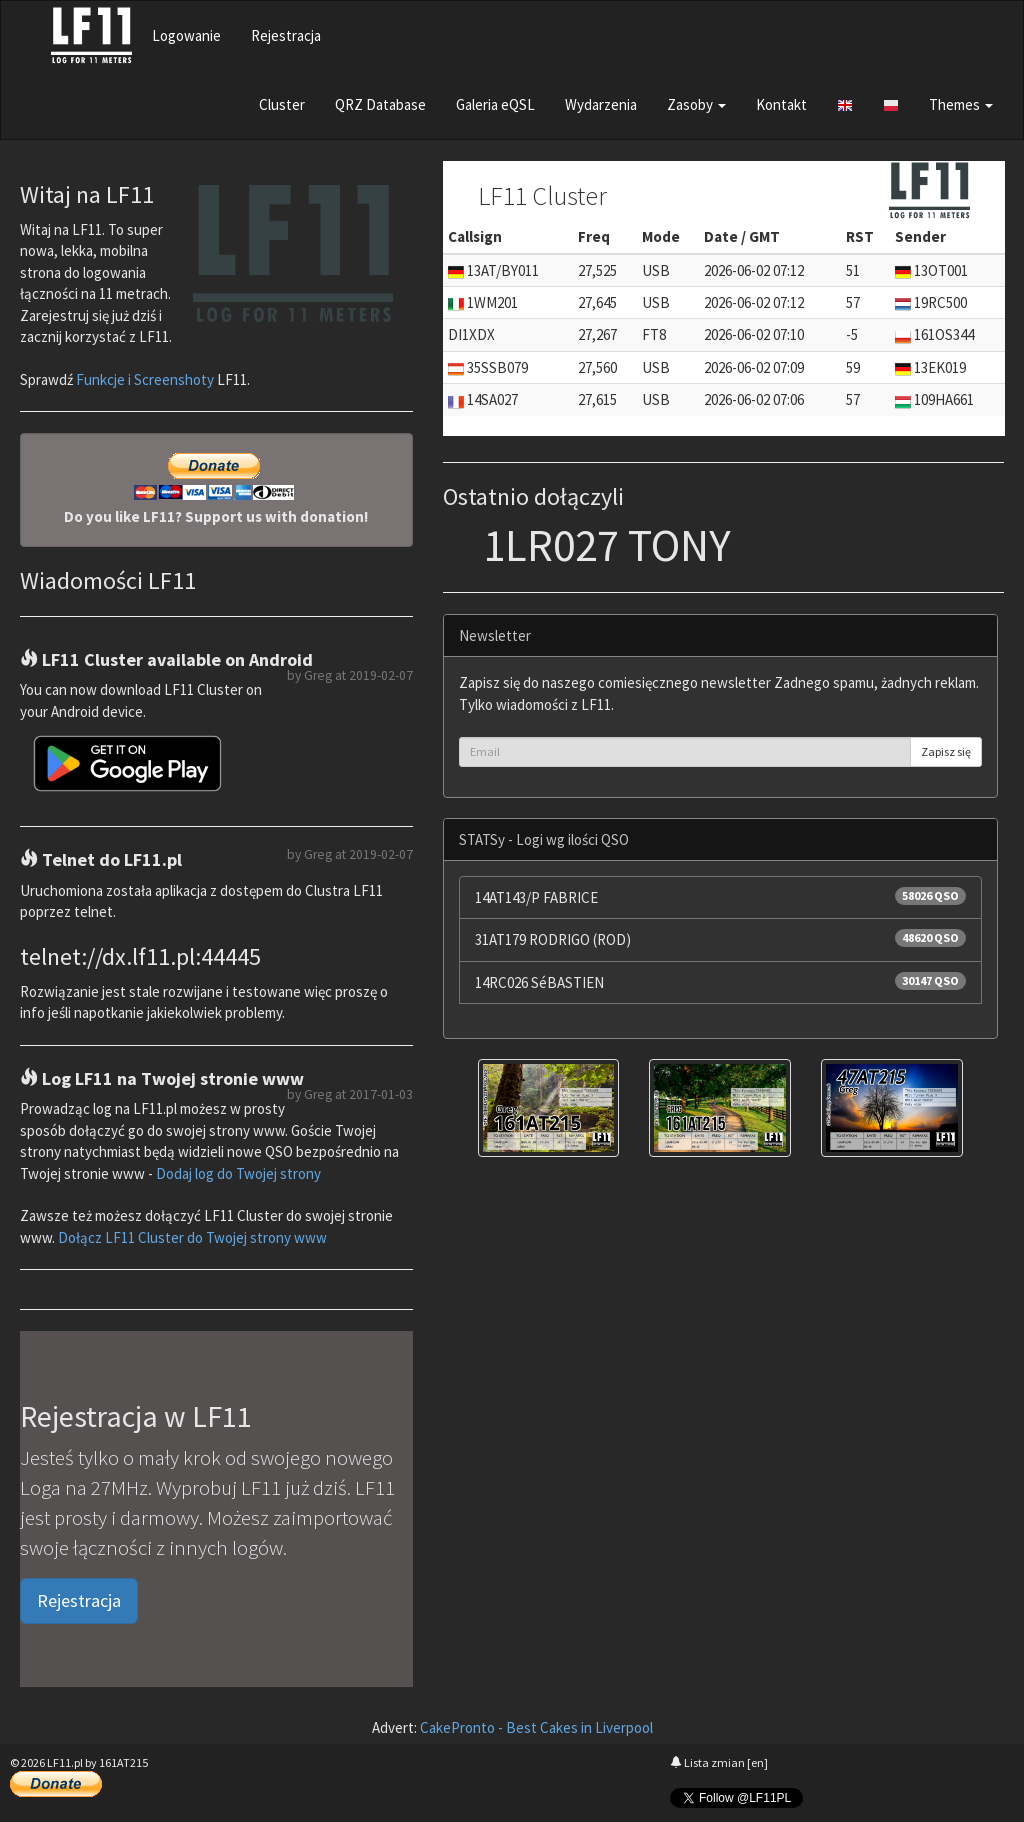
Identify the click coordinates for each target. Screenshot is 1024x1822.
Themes (961, 104)
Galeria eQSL (495, 104)
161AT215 (123, 1762)
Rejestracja (286, 35)
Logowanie (186, 35)
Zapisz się (946, 751)
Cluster (282, 104)
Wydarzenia (601, 104)
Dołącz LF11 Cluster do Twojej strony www (192, 1237)
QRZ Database (380, 104)
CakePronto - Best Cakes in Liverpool (536, 1727)
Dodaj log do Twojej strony (238, 1173)
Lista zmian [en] (719, 1762)
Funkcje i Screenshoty (145, 379)
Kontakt (781, 104)
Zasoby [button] (696, 104)
